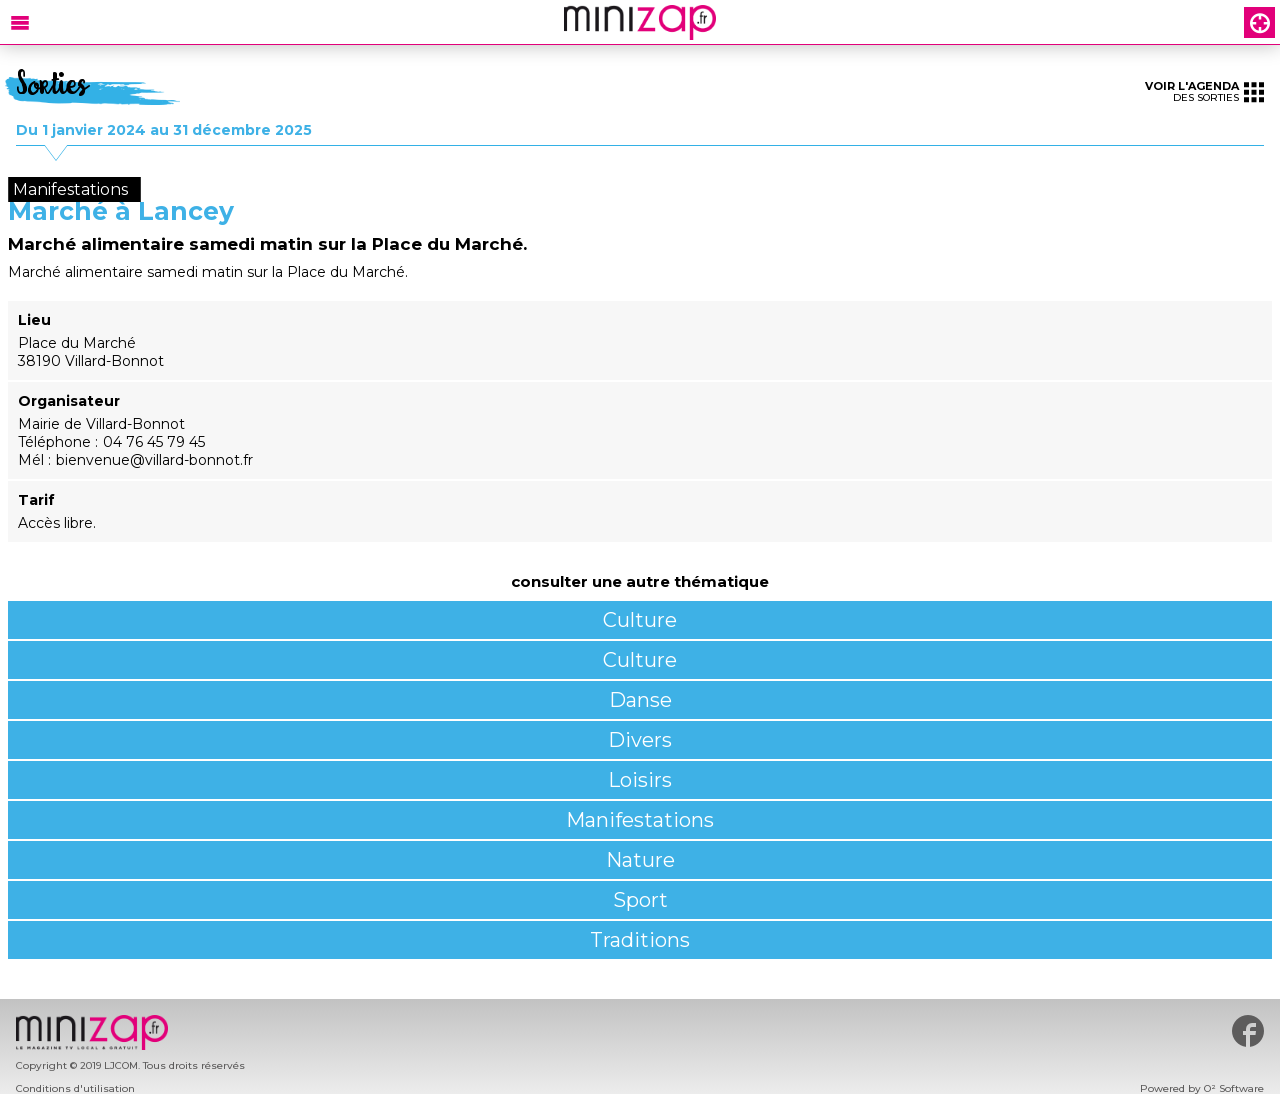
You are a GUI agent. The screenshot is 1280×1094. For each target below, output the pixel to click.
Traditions (640, 940)
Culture (640, 620)
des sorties (1204, 91)
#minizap (1248, 1031)
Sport (640, 900)
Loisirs (640, 780)
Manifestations (640, 820)
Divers (640, 740)
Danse (640, 700)
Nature (640, 860)
